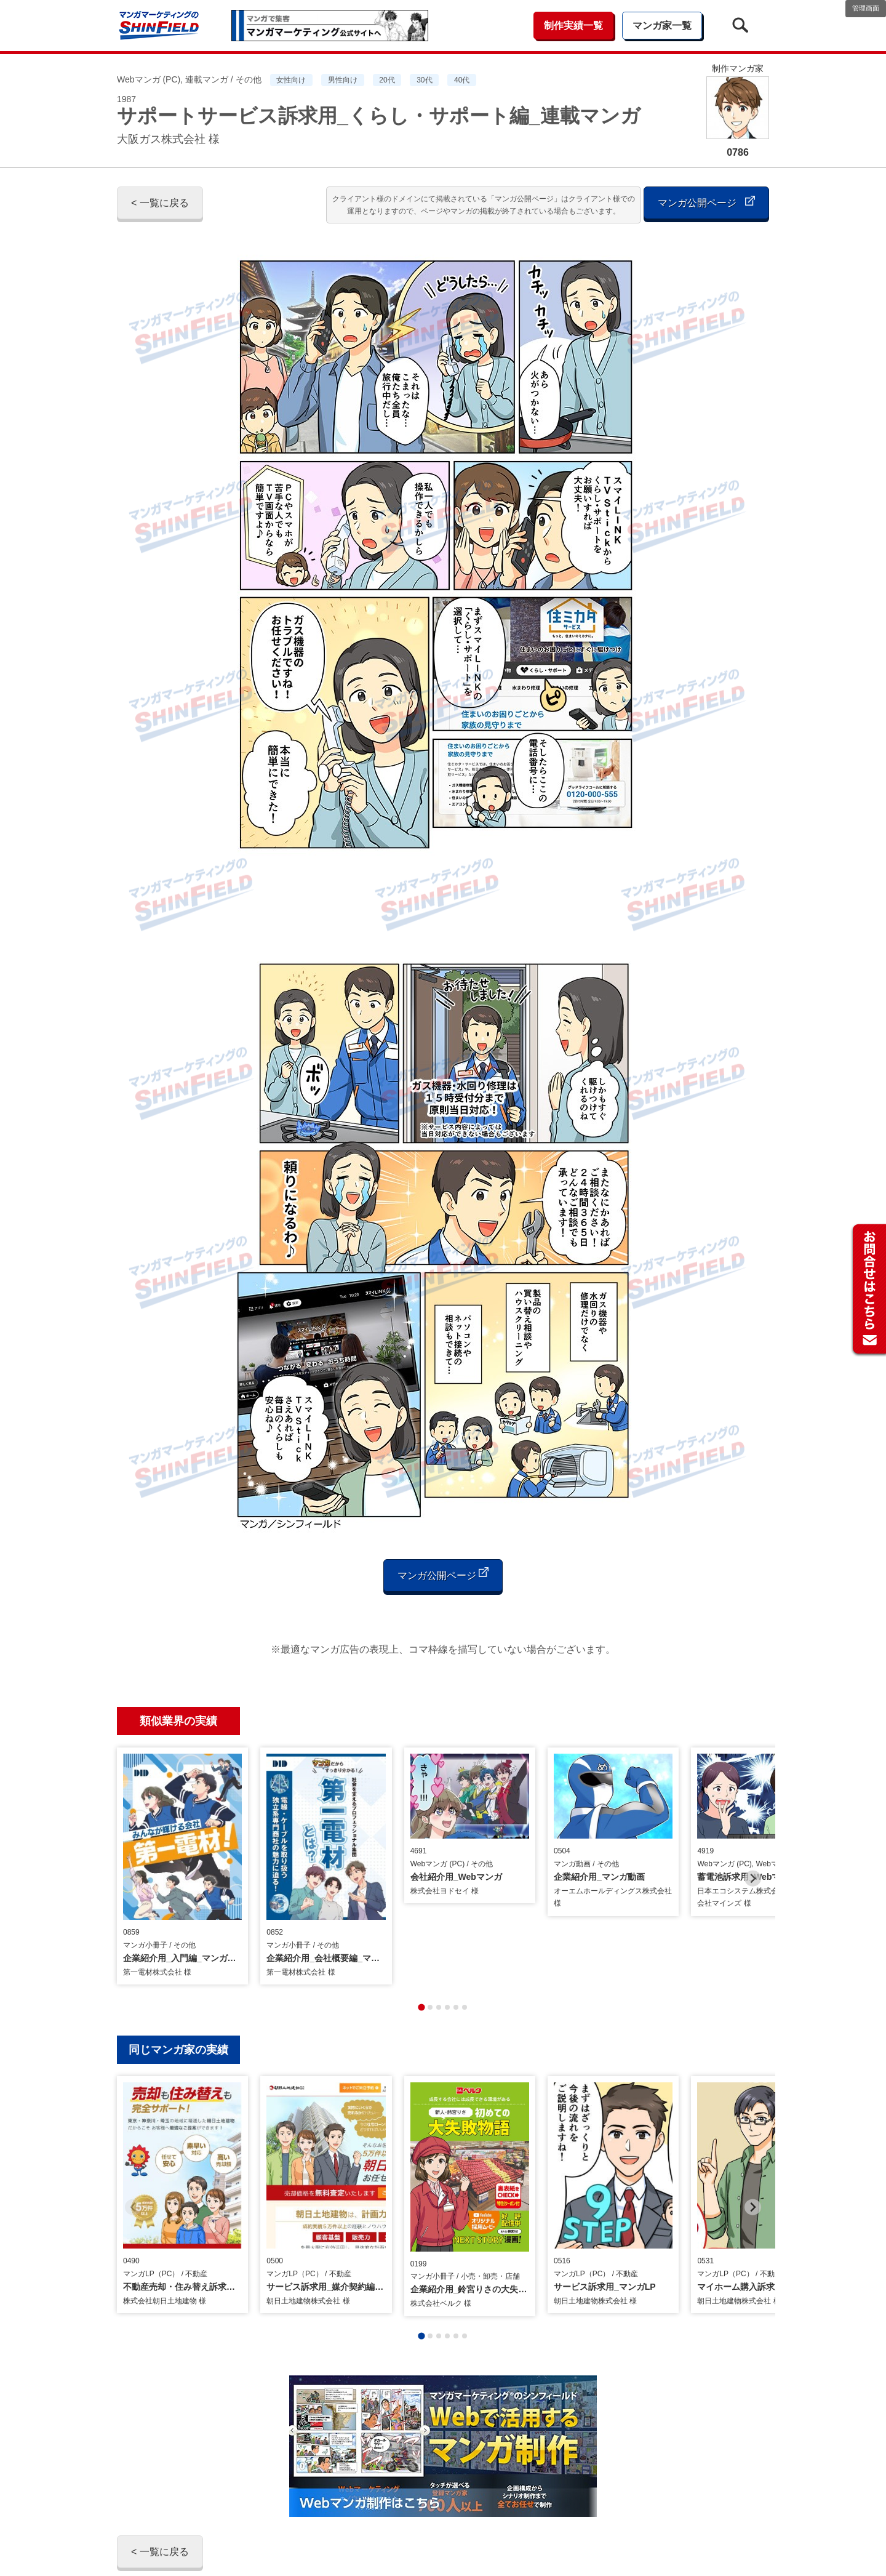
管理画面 (865, 8)
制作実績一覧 (573, 25)
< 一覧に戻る (160, 203)
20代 (386, 80)
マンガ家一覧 (662, 25)
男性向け (342, 80)
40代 (461, 80)
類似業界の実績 (178, 1721)
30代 (424, 80)
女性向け (291, 80)
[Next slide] (752, 1855)
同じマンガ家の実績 (178, 2003)
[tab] (421, 1960)
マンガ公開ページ (706, 201)
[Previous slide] (133, 1855)
